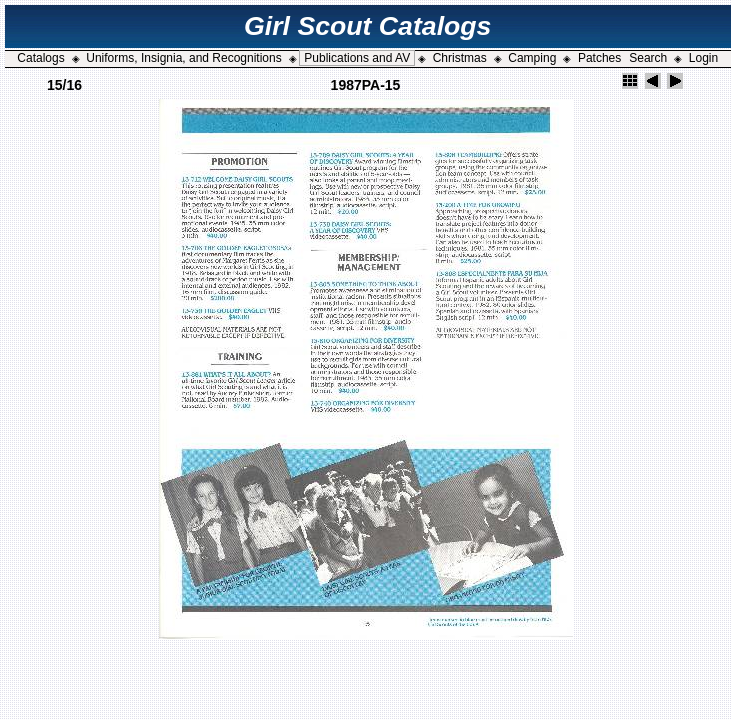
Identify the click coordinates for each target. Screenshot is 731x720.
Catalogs (40, 58)
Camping (532, 58)
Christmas (460, 58)
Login (703, 58)
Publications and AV (357, 58)
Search (648, 58)
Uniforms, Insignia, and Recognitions (183, 58)
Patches (599, 58)
